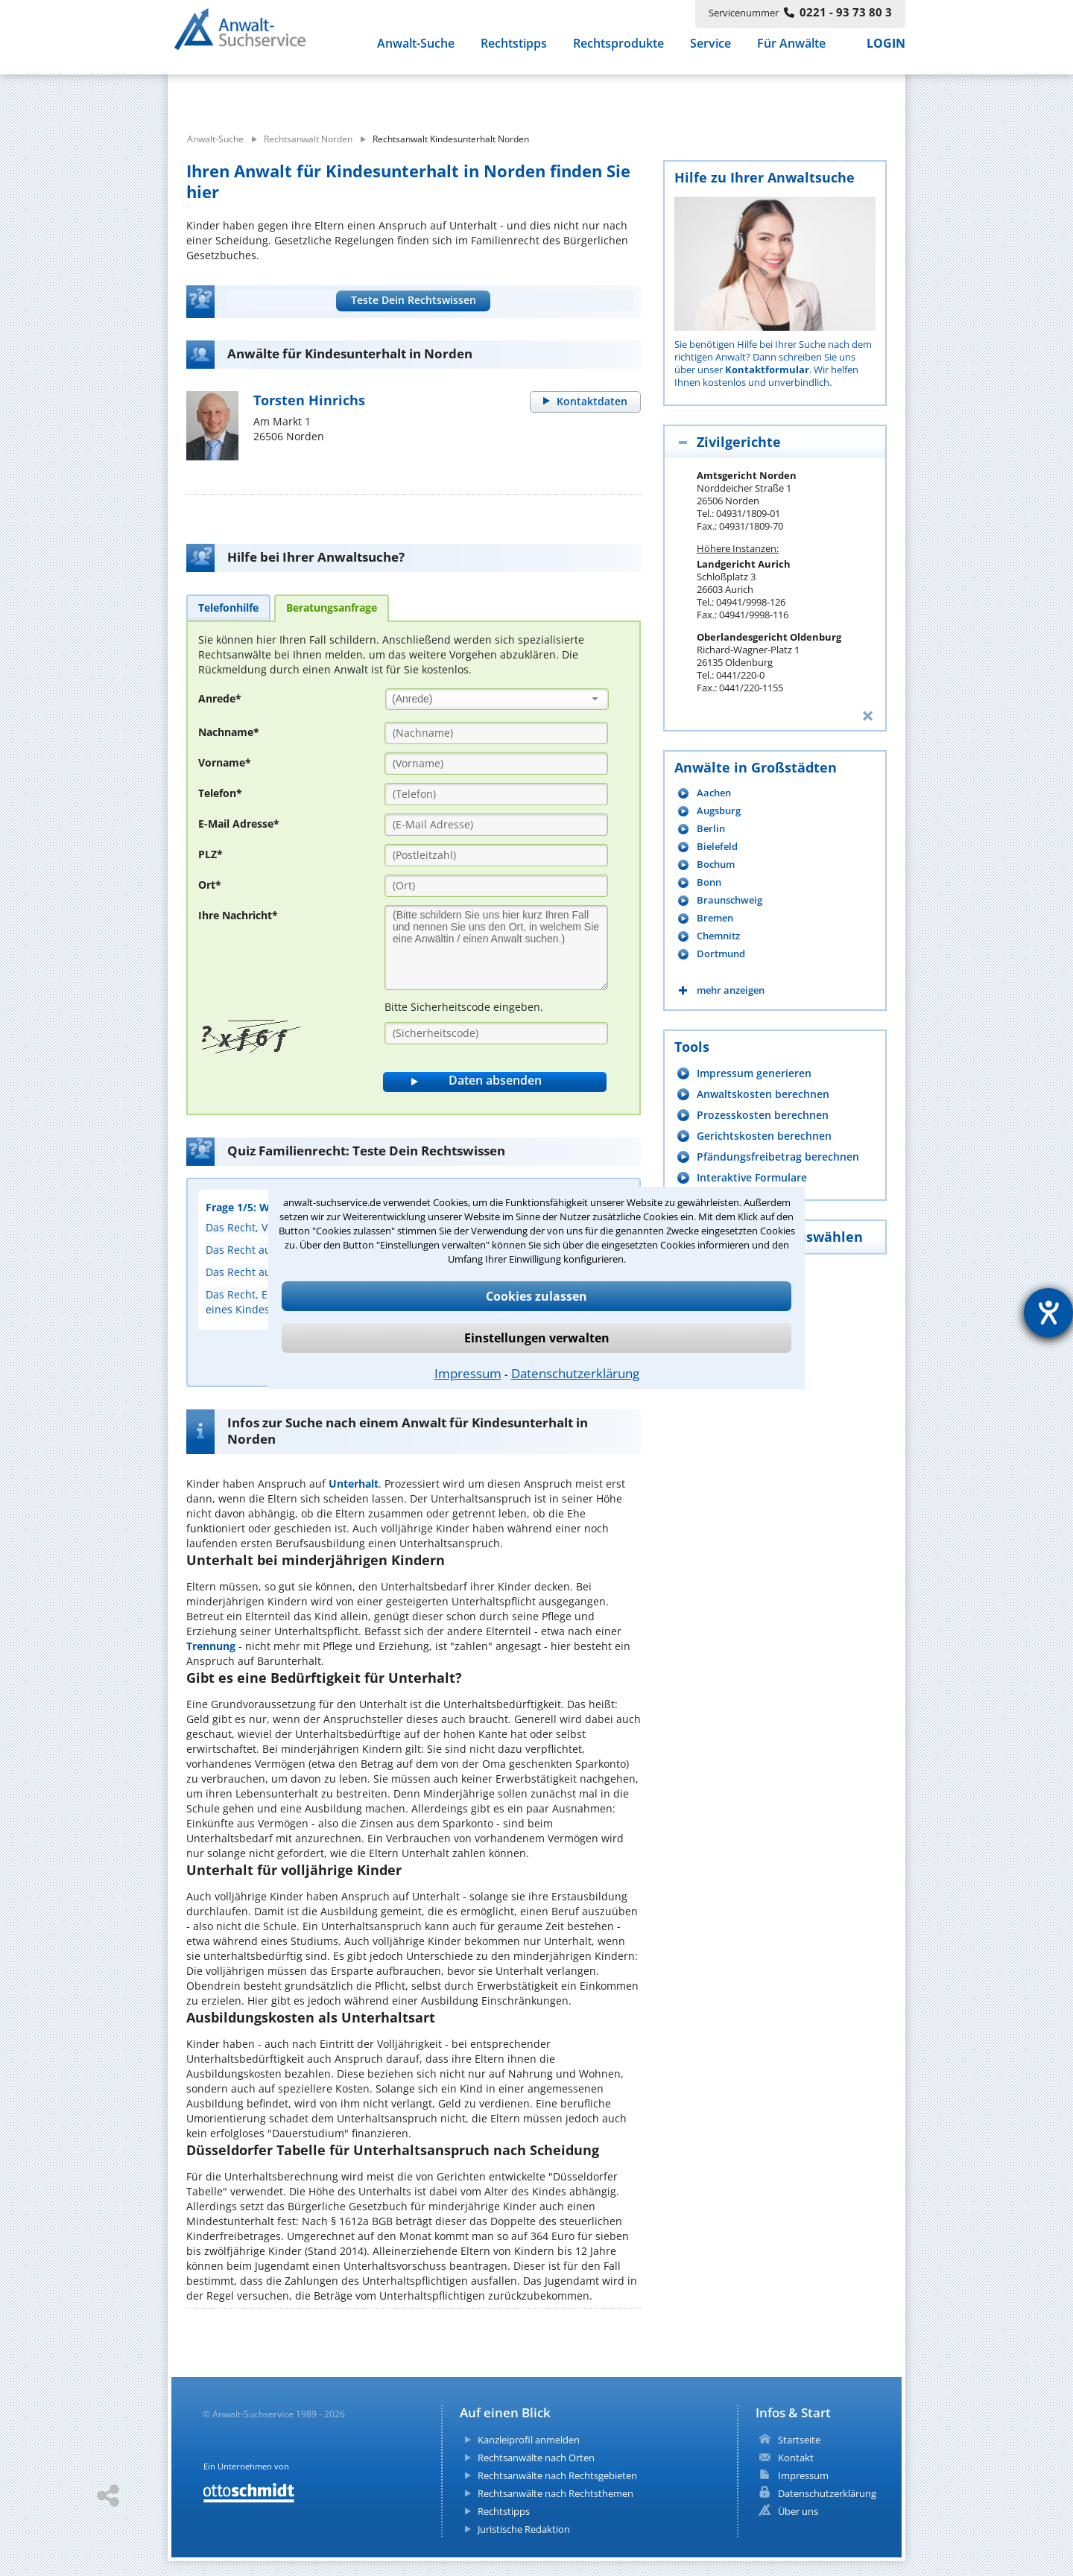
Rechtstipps (514, 50)
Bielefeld (717, 846)
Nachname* (228, 732)
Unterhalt (354, 1483)
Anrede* (219, 698)
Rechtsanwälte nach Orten (536, 2458)
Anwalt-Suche (416, 50)
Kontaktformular (767, 369)
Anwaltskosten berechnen (763, 1094)
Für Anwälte (791, 50)
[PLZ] (496, 855)
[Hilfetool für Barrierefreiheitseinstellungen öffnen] (1048, 1312)
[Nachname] (496, 733)
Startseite (799, 2439)
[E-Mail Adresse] (496, 824)
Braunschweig (729, 900)
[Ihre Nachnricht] (496, 947)
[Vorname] (496, 763)
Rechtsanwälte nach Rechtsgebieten (557, 2475)
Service (710, 50)
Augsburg (719, 811)
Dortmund (721, 954)
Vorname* (224, 762)
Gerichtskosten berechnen (764, 1136)
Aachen (714, 793)
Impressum (467, 1373)
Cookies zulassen (536, 1296)
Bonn (709, 882)
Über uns (798, 2511)
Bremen (715, 918)
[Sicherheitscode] (496, 1033)
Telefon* (220, 793)
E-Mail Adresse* (238, 823)
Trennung (210, 1646)
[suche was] (304, 95)
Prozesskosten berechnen (763, 1115)
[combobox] (497, 699)
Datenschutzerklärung (575, 1373)
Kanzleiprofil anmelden (529, 2440)
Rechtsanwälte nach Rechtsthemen (555, 2493)
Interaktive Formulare (752, 1177)
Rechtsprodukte (618, 50)
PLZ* (210, 854)
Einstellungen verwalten (537, 1338)
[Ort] (496, 886)
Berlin (711, 828)
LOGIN (886, 50)
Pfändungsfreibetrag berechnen (778, 1156)
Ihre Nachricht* (238, 915)
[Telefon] (496, 794)
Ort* (209, 885)
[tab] (228, 607)
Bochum (716, 864)
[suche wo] (577, 95)
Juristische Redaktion (524, 2529)
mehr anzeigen (731, 990)
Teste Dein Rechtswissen (413, 300)
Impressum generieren (754, 1073)
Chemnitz (718, 936)
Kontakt (796, 2457)
